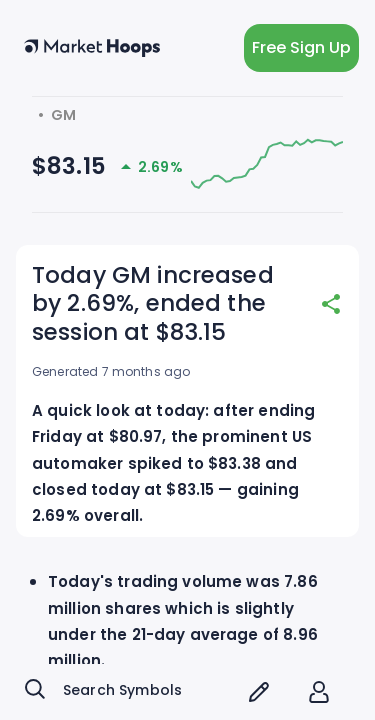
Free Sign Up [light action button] (301, 48)
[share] (331, 304)
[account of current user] (319, 692)
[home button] (92, 48)
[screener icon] (259, 692)
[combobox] (127, 692)
